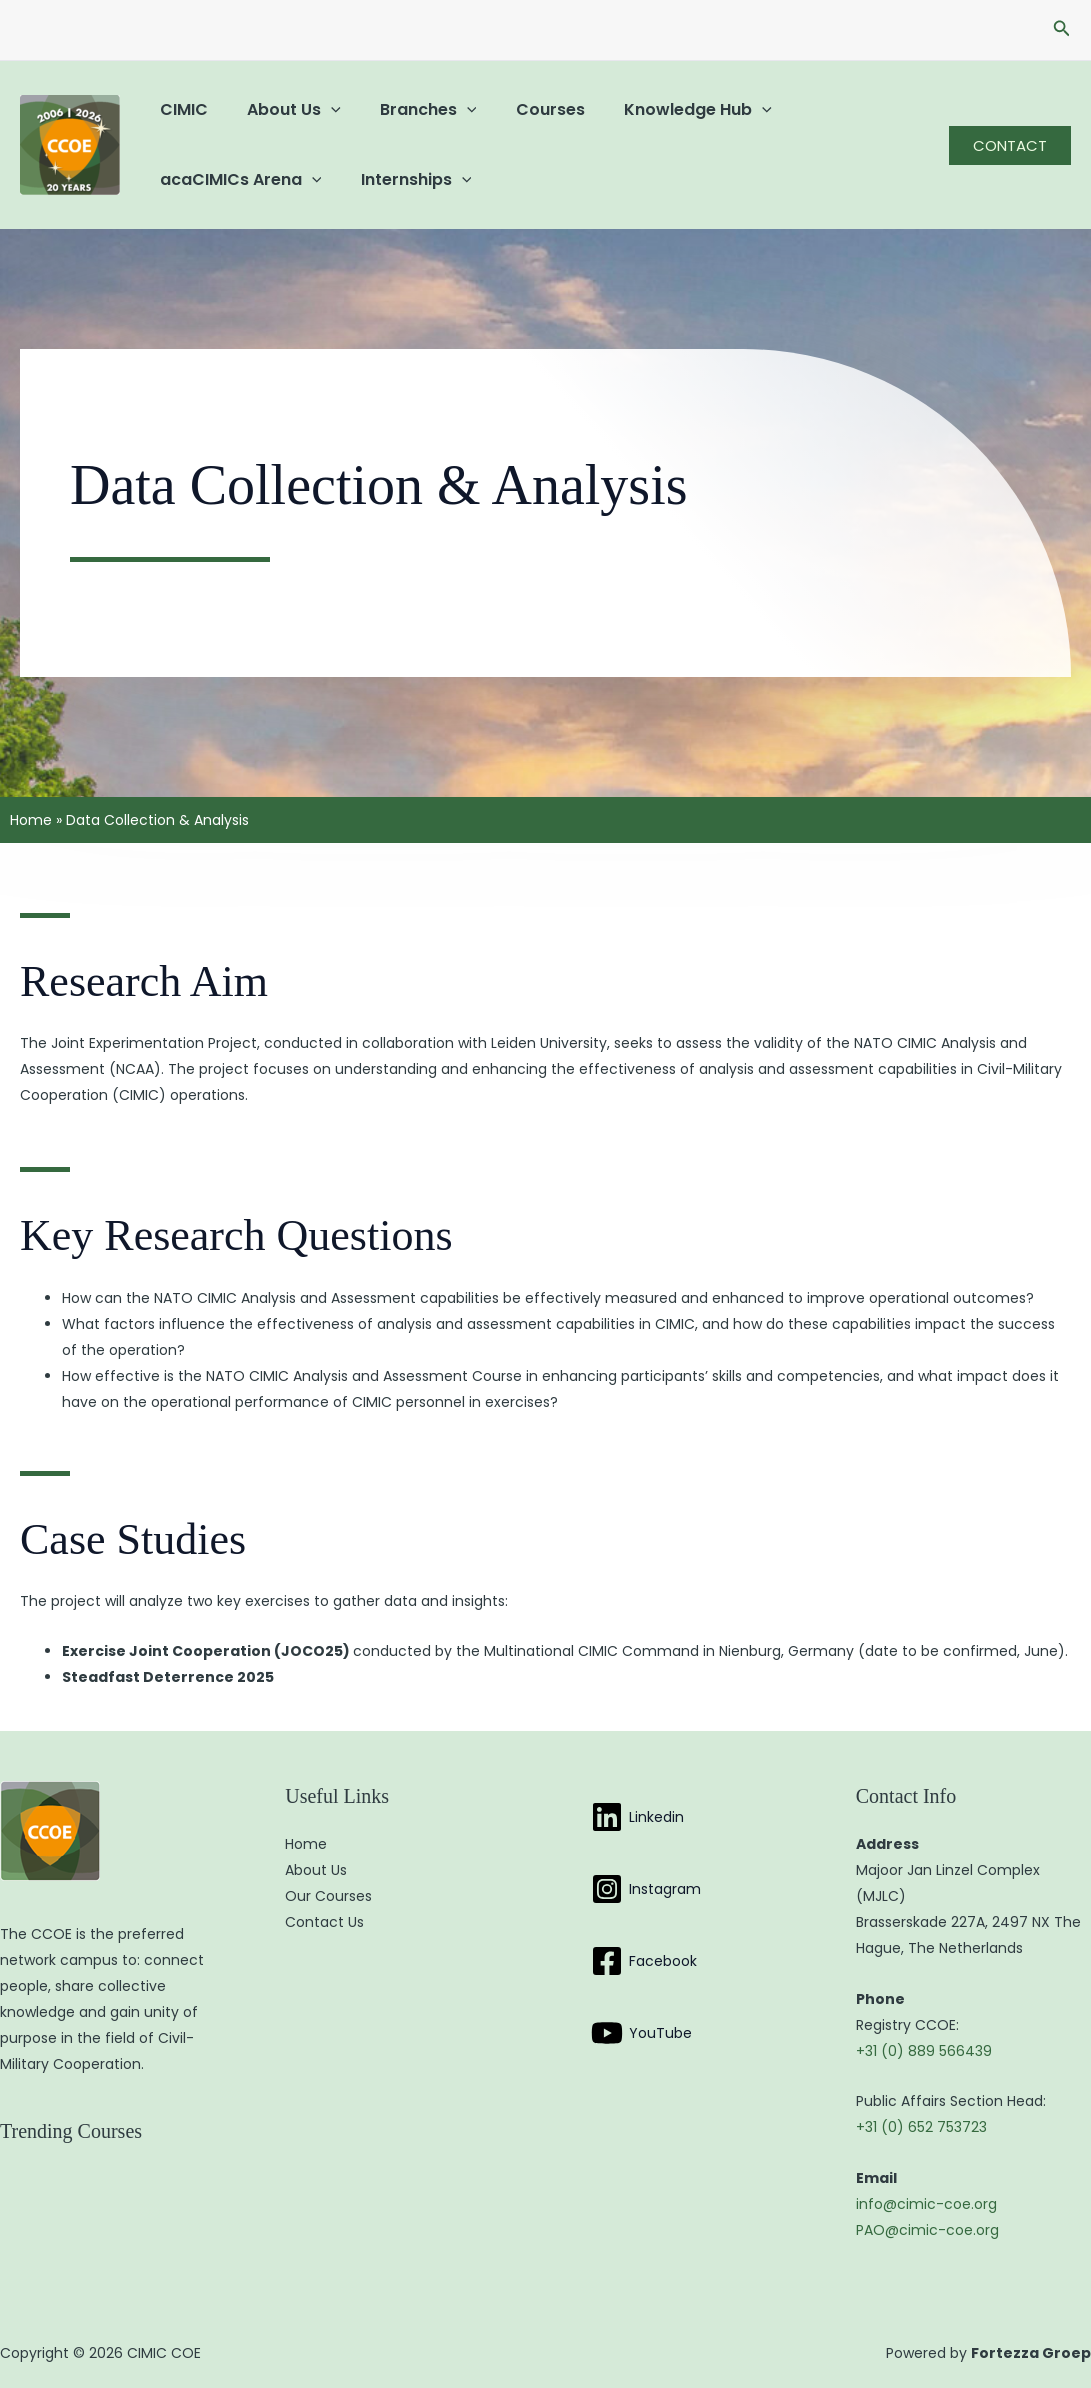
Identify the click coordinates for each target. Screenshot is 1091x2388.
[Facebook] (644, 1961)
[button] (1062, 30)
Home (31, 820)
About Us (283, 109)
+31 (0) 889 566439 (924, 2051)
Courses (524, 109)
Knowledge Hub (665, 109)
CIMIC (180, 109)
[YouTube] (641, 2033)
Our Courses (328, 1896)
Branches (410, 109)
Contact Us (324, 1922)
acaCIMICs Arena (237, 179)
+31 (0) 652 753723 (921, 2127)
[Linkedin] (637, 1817)
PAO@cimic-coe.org (927, 2230)
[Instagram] (646, 1889)
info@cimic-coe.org (926, 2204)
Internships (405, 179)
